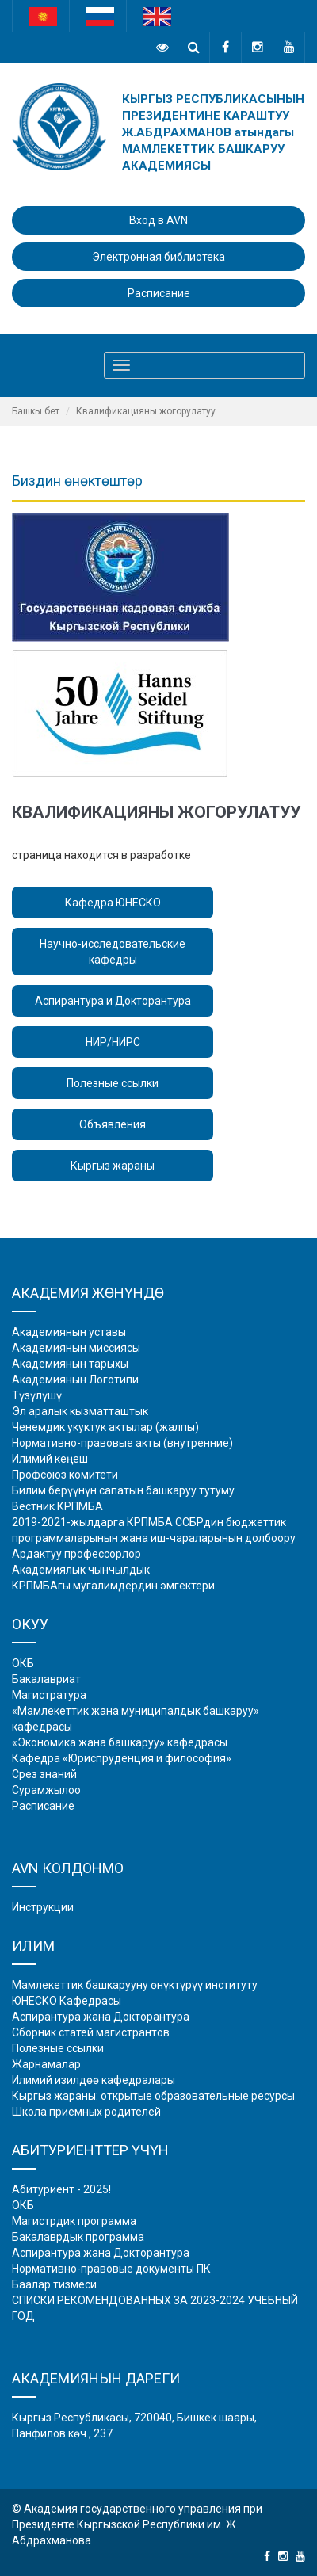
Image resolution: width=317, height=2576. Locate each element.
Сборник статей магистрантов (91, 2032)
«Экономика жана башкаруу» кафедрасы (119, 1742)
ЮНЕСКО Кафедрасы (66, 2000)
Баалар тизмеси (54, 2284)
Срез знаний (44, 1774)
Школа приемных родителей (86, 2111)
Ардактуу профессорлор (76, 1554)
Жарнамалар (46, 2064)
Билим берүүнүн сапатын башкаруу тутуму (123, 1490)
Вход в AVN (158, 220)
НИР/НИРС (113, 1042)
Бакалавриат (46, 1679)
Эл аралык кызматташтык (80, 1411)
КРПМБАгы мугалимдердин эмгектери (113, 1585)
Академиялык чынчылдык (81, 1569)
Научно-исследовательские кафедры (112, 951)
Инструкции (43, 1907)
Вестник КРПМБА (57, 1506)
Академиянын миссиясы (76, 1347)
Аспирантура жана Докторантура (100, 2016)
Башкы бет (35, 411)
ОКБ (23, 1663)
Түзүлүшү (37, 1395)
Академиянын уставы (69, 1332)
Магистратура (49, 1695)
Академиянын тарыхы (70, 1363)
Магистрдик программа (74, 2221)
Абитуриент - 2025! (61, 2189)
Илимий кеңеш (50, 1458)
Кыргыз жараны (113, 1165)
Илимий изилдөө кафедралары (93, 2080)
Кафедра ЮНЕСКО (113, 902)
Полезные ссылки (112, 1083)
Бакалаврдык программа (78, 2237)
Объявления (112, 1124)
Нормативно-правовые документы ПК (111, 2268)
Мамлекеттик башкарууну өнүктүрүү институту (135, 1985)
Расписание (159, 293)
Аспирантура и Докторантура (113, 1000)
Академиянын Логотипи (75, 1379)
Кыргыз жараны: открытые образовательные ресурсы (153, 2095)
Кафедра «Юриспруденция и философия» (121, 1758)
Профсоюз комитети (65, 1474)
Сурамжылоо (46, 1790)
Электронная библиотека (158, 256)
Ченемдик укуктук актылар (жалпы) (105, 1427)
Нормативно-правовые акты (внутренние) (122, 1443)
